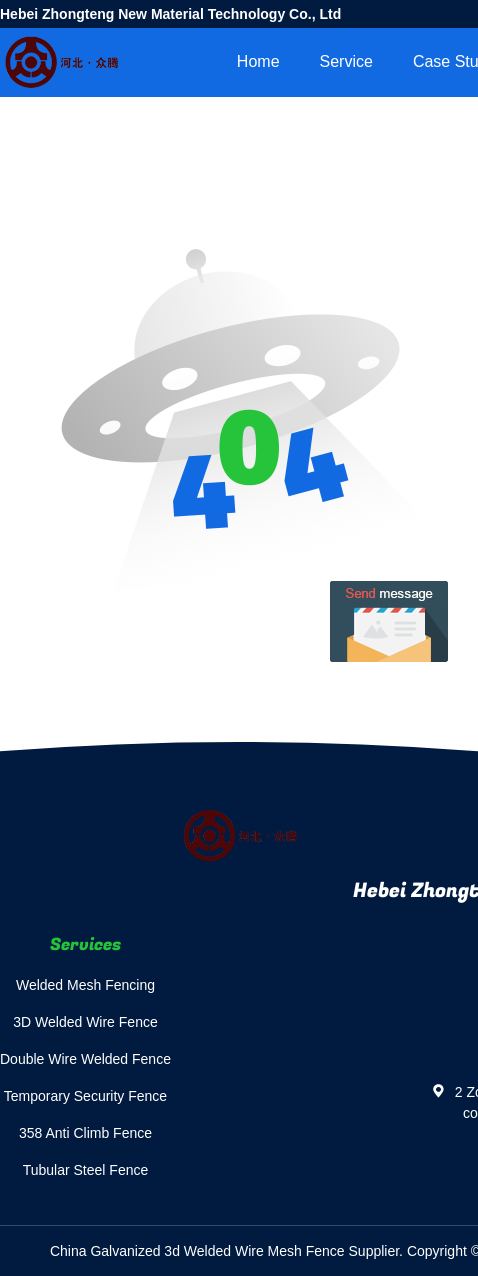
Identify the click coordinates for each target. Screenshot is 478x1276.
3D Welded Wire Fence (85, 1022)
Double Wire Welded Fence (85, 1059)
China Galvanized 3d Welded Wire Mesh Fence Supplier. (228, 1251)
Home (258, 61)
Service (346, 61)
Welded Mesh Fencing (85, 985)
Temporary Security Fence (85, 1096)
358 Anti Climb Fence (85, 1133)
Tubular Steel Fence (86, 1170)
